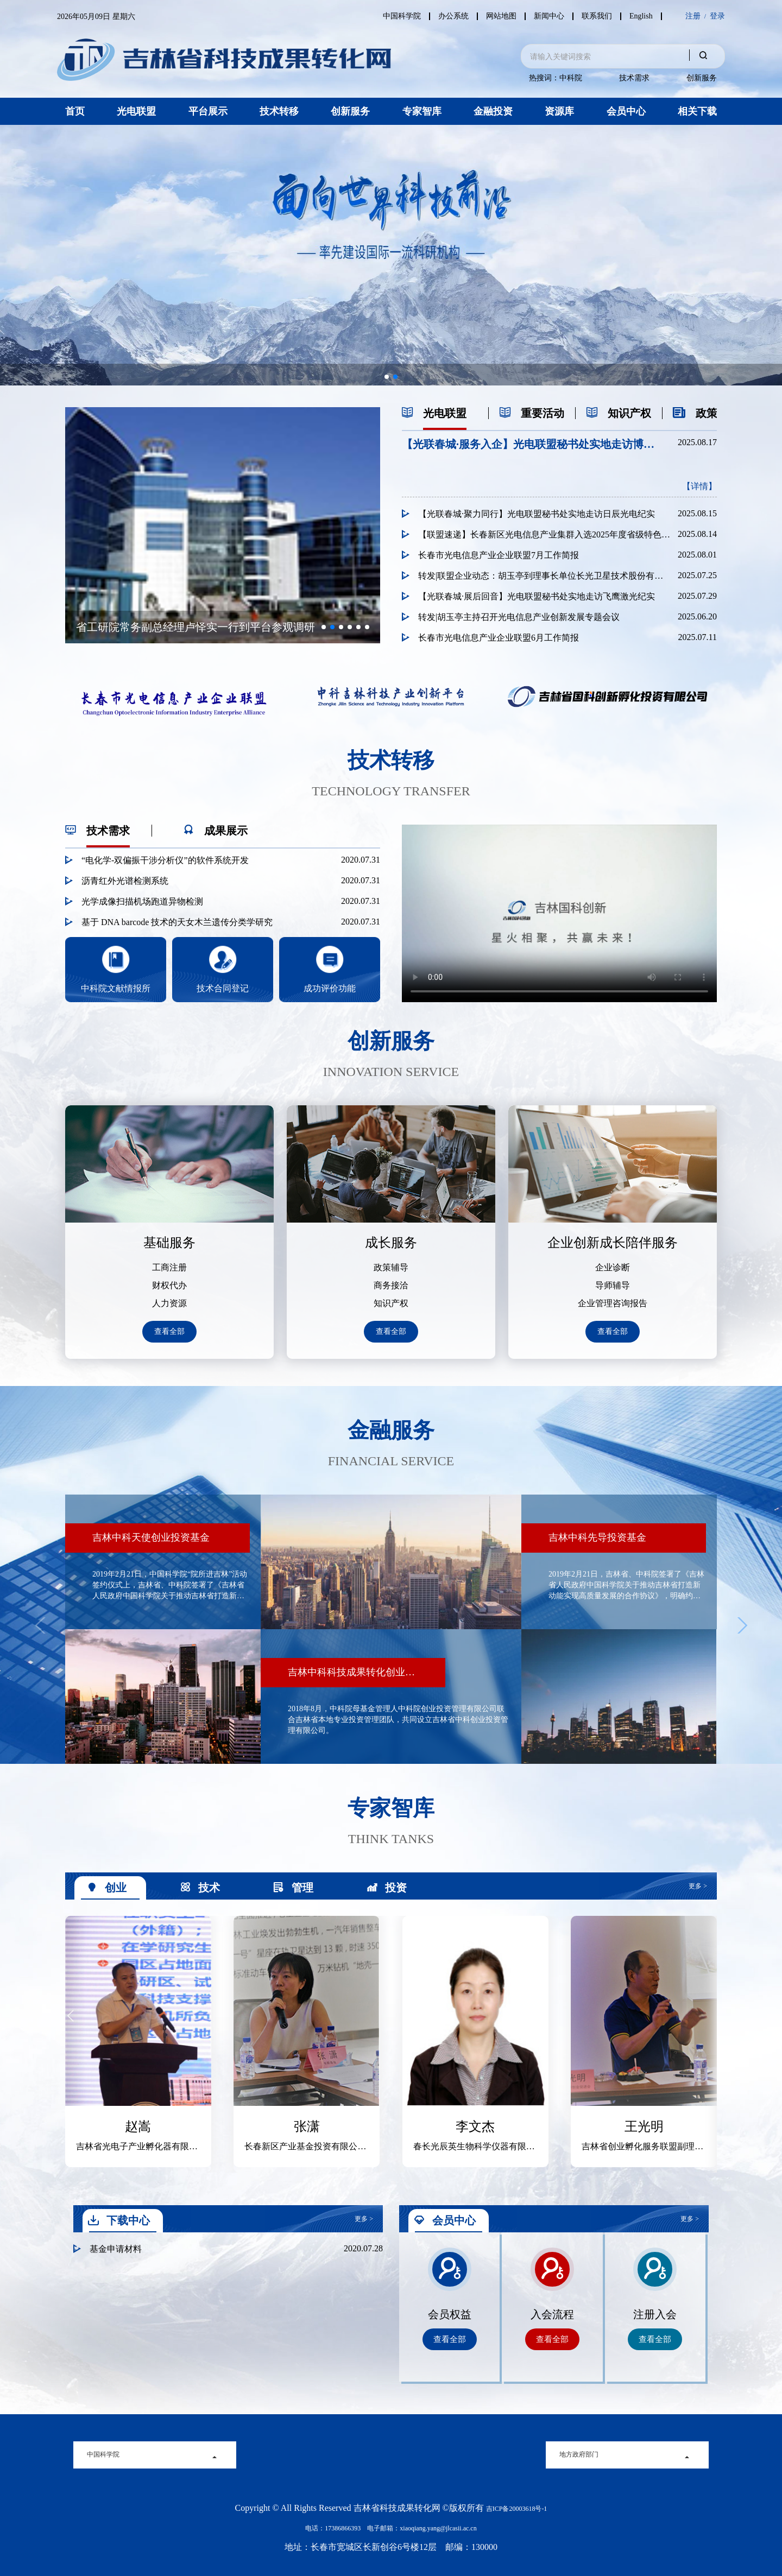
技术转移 (279, 111)
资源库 (559, 111)
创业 (106, 1888)
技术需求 (634, 78)
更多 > (698, 1886)
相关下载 (697, 111)
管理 (293, 1888)
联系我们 (595, 16)
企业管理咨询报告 (612, 1303)
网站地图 (496, 16)
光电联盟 (136, 111)
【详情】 (699, 486)
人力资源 (169, 1303)
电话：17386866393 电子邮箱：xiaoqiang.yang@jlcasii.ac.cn (390, 2528)
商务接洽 (391, 1285)
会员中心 (626, 111)
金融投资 (493, 111)
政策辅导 (391, 1267)
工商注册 (169, 1267)
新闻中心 (546, 16)
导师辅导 (612, 1285)
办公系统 (447, 16)
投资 (387, 1888)
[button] (386, 377)
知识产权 (391, 1303)
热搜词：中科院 (555, 78)
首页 (75, 111)
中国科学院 (394, 16)
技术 (200, 1888)
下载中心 (119, 2220)
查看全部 (169, 1331)
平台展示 (208, 111)
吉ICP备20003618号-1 (516, 2508)
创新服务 (701, 78)
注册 (693, 16)
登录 (717, 16)
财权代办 (169, 1285)
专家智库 (422, 111)
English (641, 16)
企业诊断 (612, 1267)
